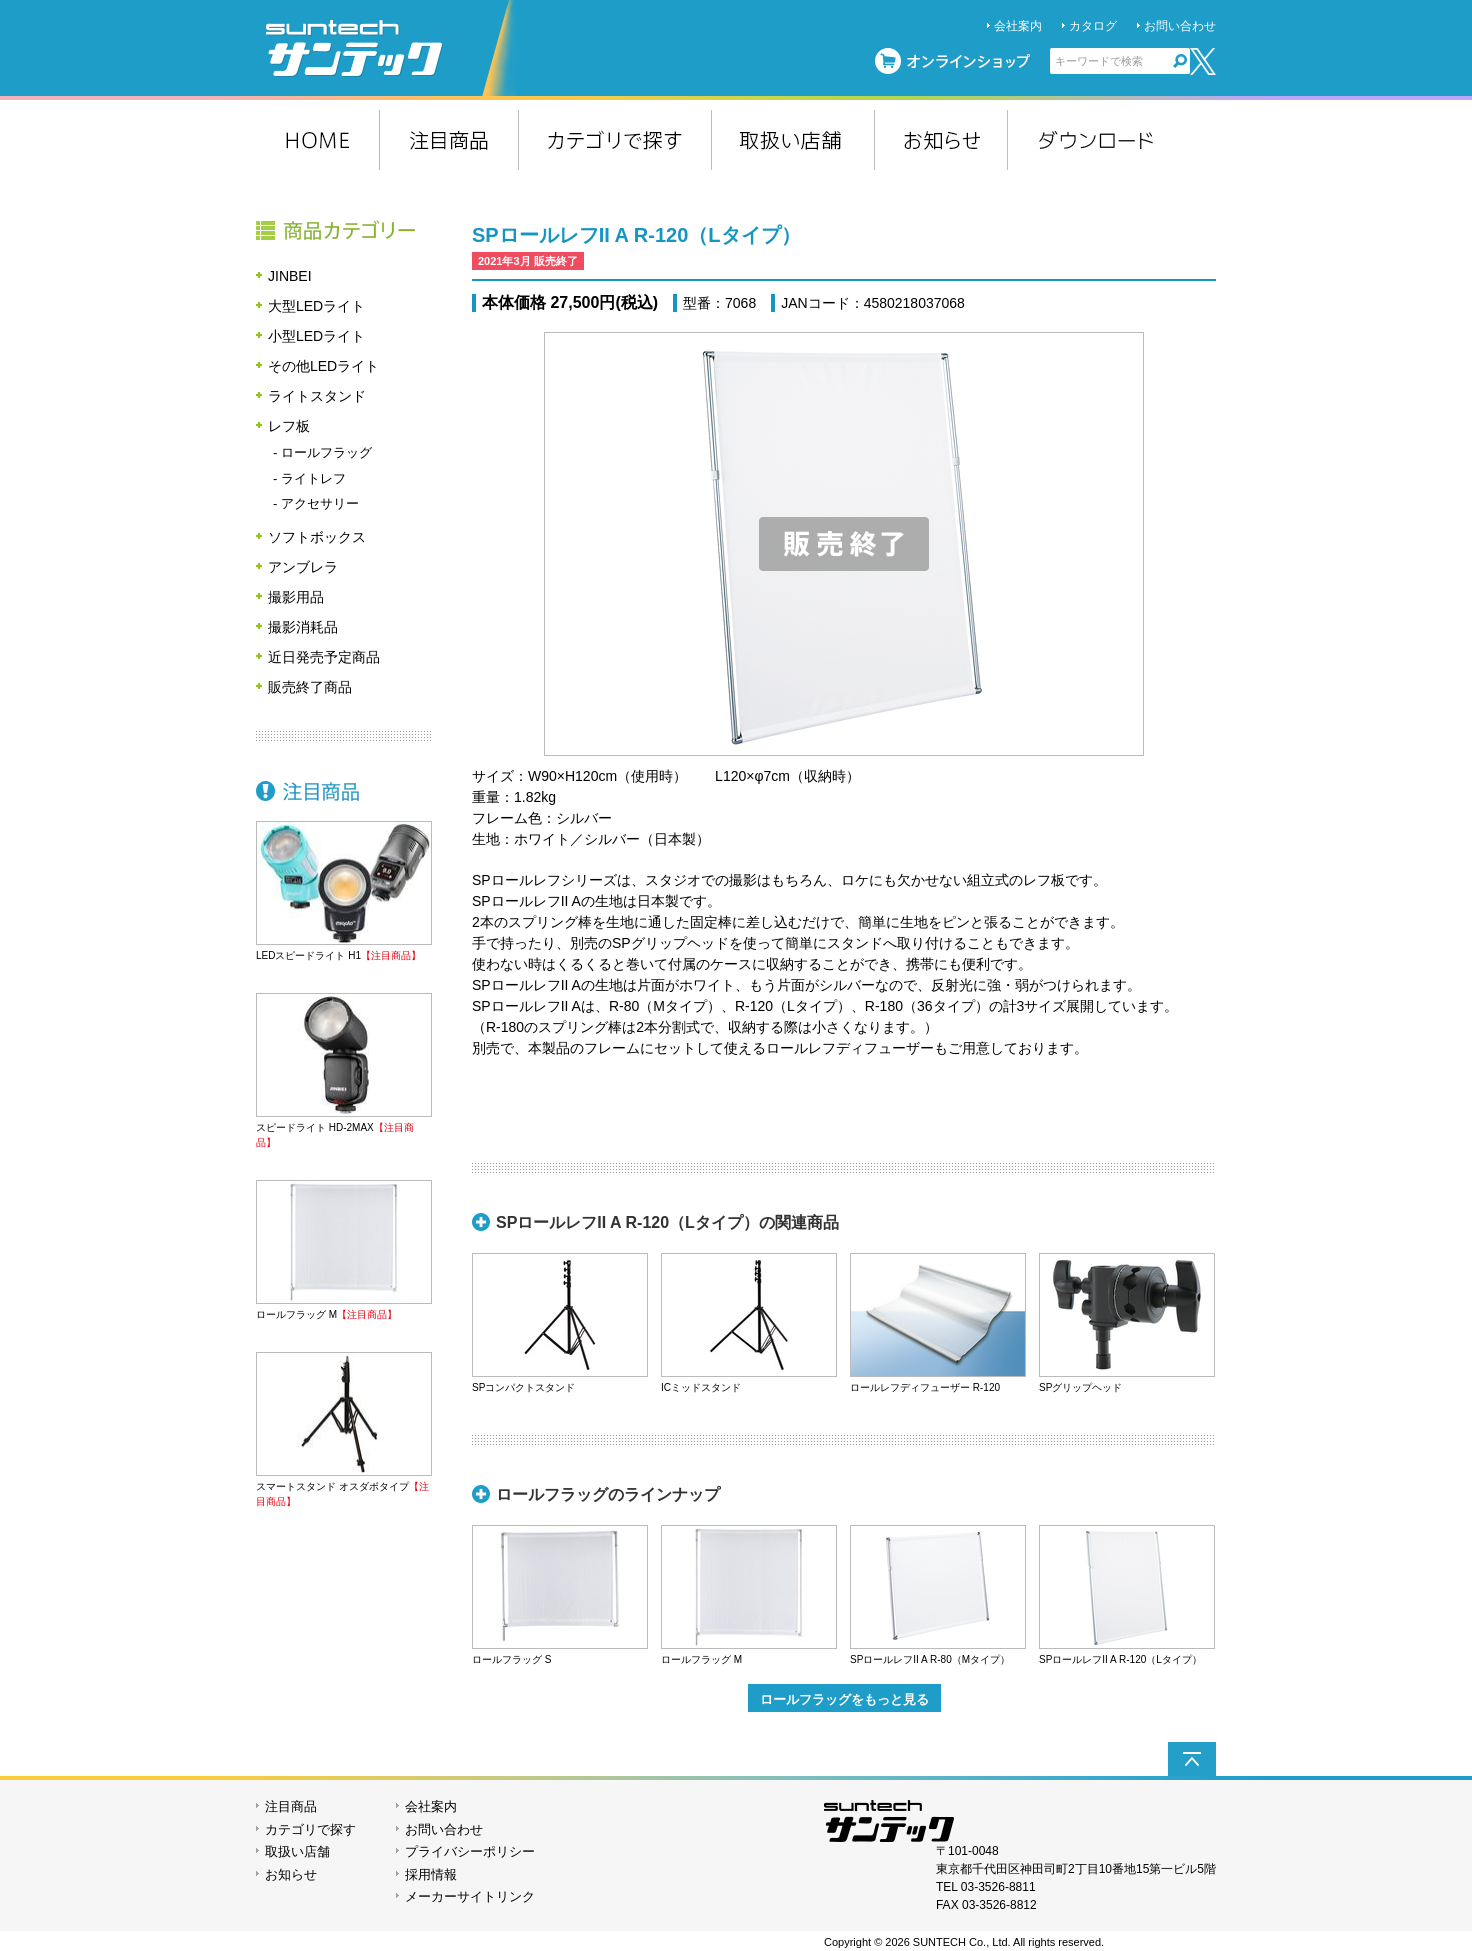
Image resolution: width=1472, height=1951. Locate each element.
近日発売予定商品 (324, 657)
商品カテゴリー (344, 230)
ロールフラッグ (326, 452)
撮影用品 (296, 597)
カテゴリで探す (310, 1829)
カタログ (1093, 26)
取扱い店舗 (297, 1851)
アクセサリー (320, 503)
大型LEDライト (316, 306)
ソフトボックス (317, 537)
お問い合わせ (1180, 26)
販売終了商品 (310, 687)
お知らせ (291, 1874)
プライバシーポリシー (470, 1851)
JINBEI (290, 276)
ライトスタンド (317, 396)
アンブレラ (303, 567)
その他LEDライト (323, 366)
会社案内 (1018, 26)
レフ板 (289, 426)
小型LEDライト (316, 336)
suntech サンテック (391, 48)
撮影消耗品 (303, 627)
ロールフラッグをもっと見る (844, 1699)
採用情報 (431, 1874)
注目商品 (344, 791)
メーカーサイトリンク (470, 1896)
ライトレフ (313, 478)
